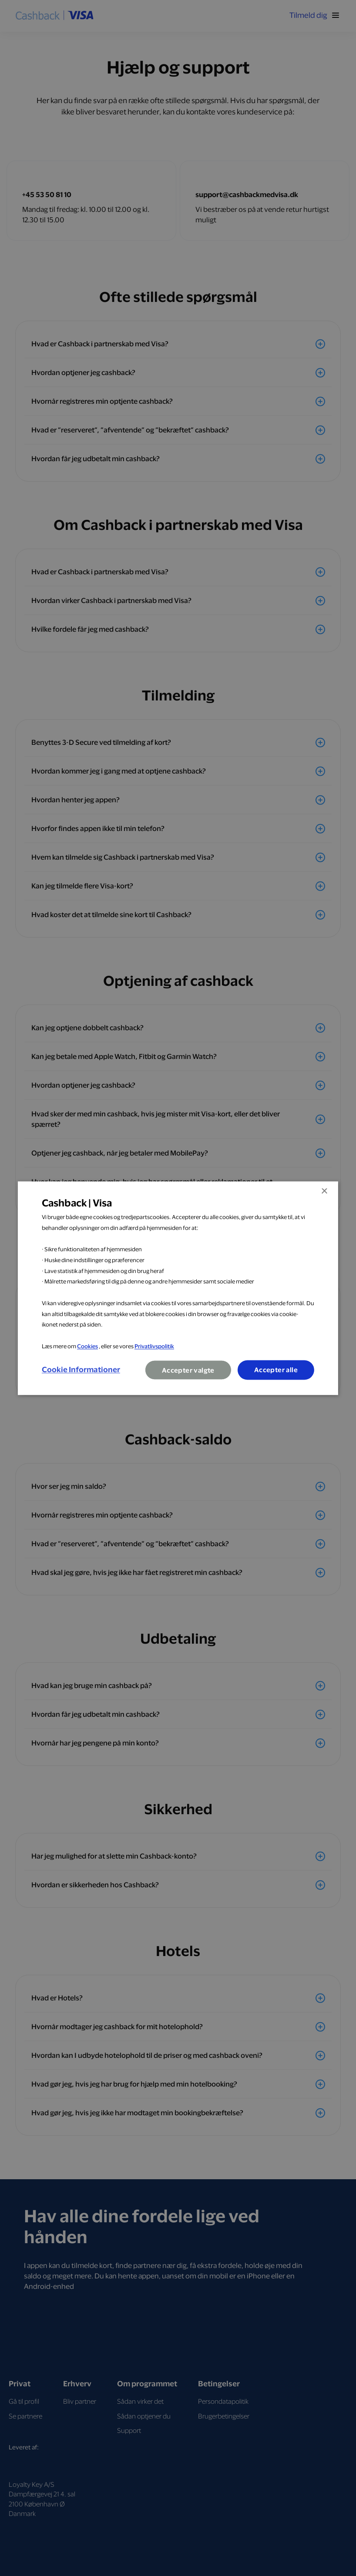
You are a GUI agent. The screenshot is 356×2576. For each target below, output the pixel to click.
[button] (81, 1370)
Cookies (87, 1346)
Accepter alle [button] (276, 1369)
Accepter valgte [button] (188, 1370)
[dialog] (178, 1288)
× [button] (324, 1191)
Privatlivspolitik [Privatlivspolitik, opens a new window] (154, 1346)
